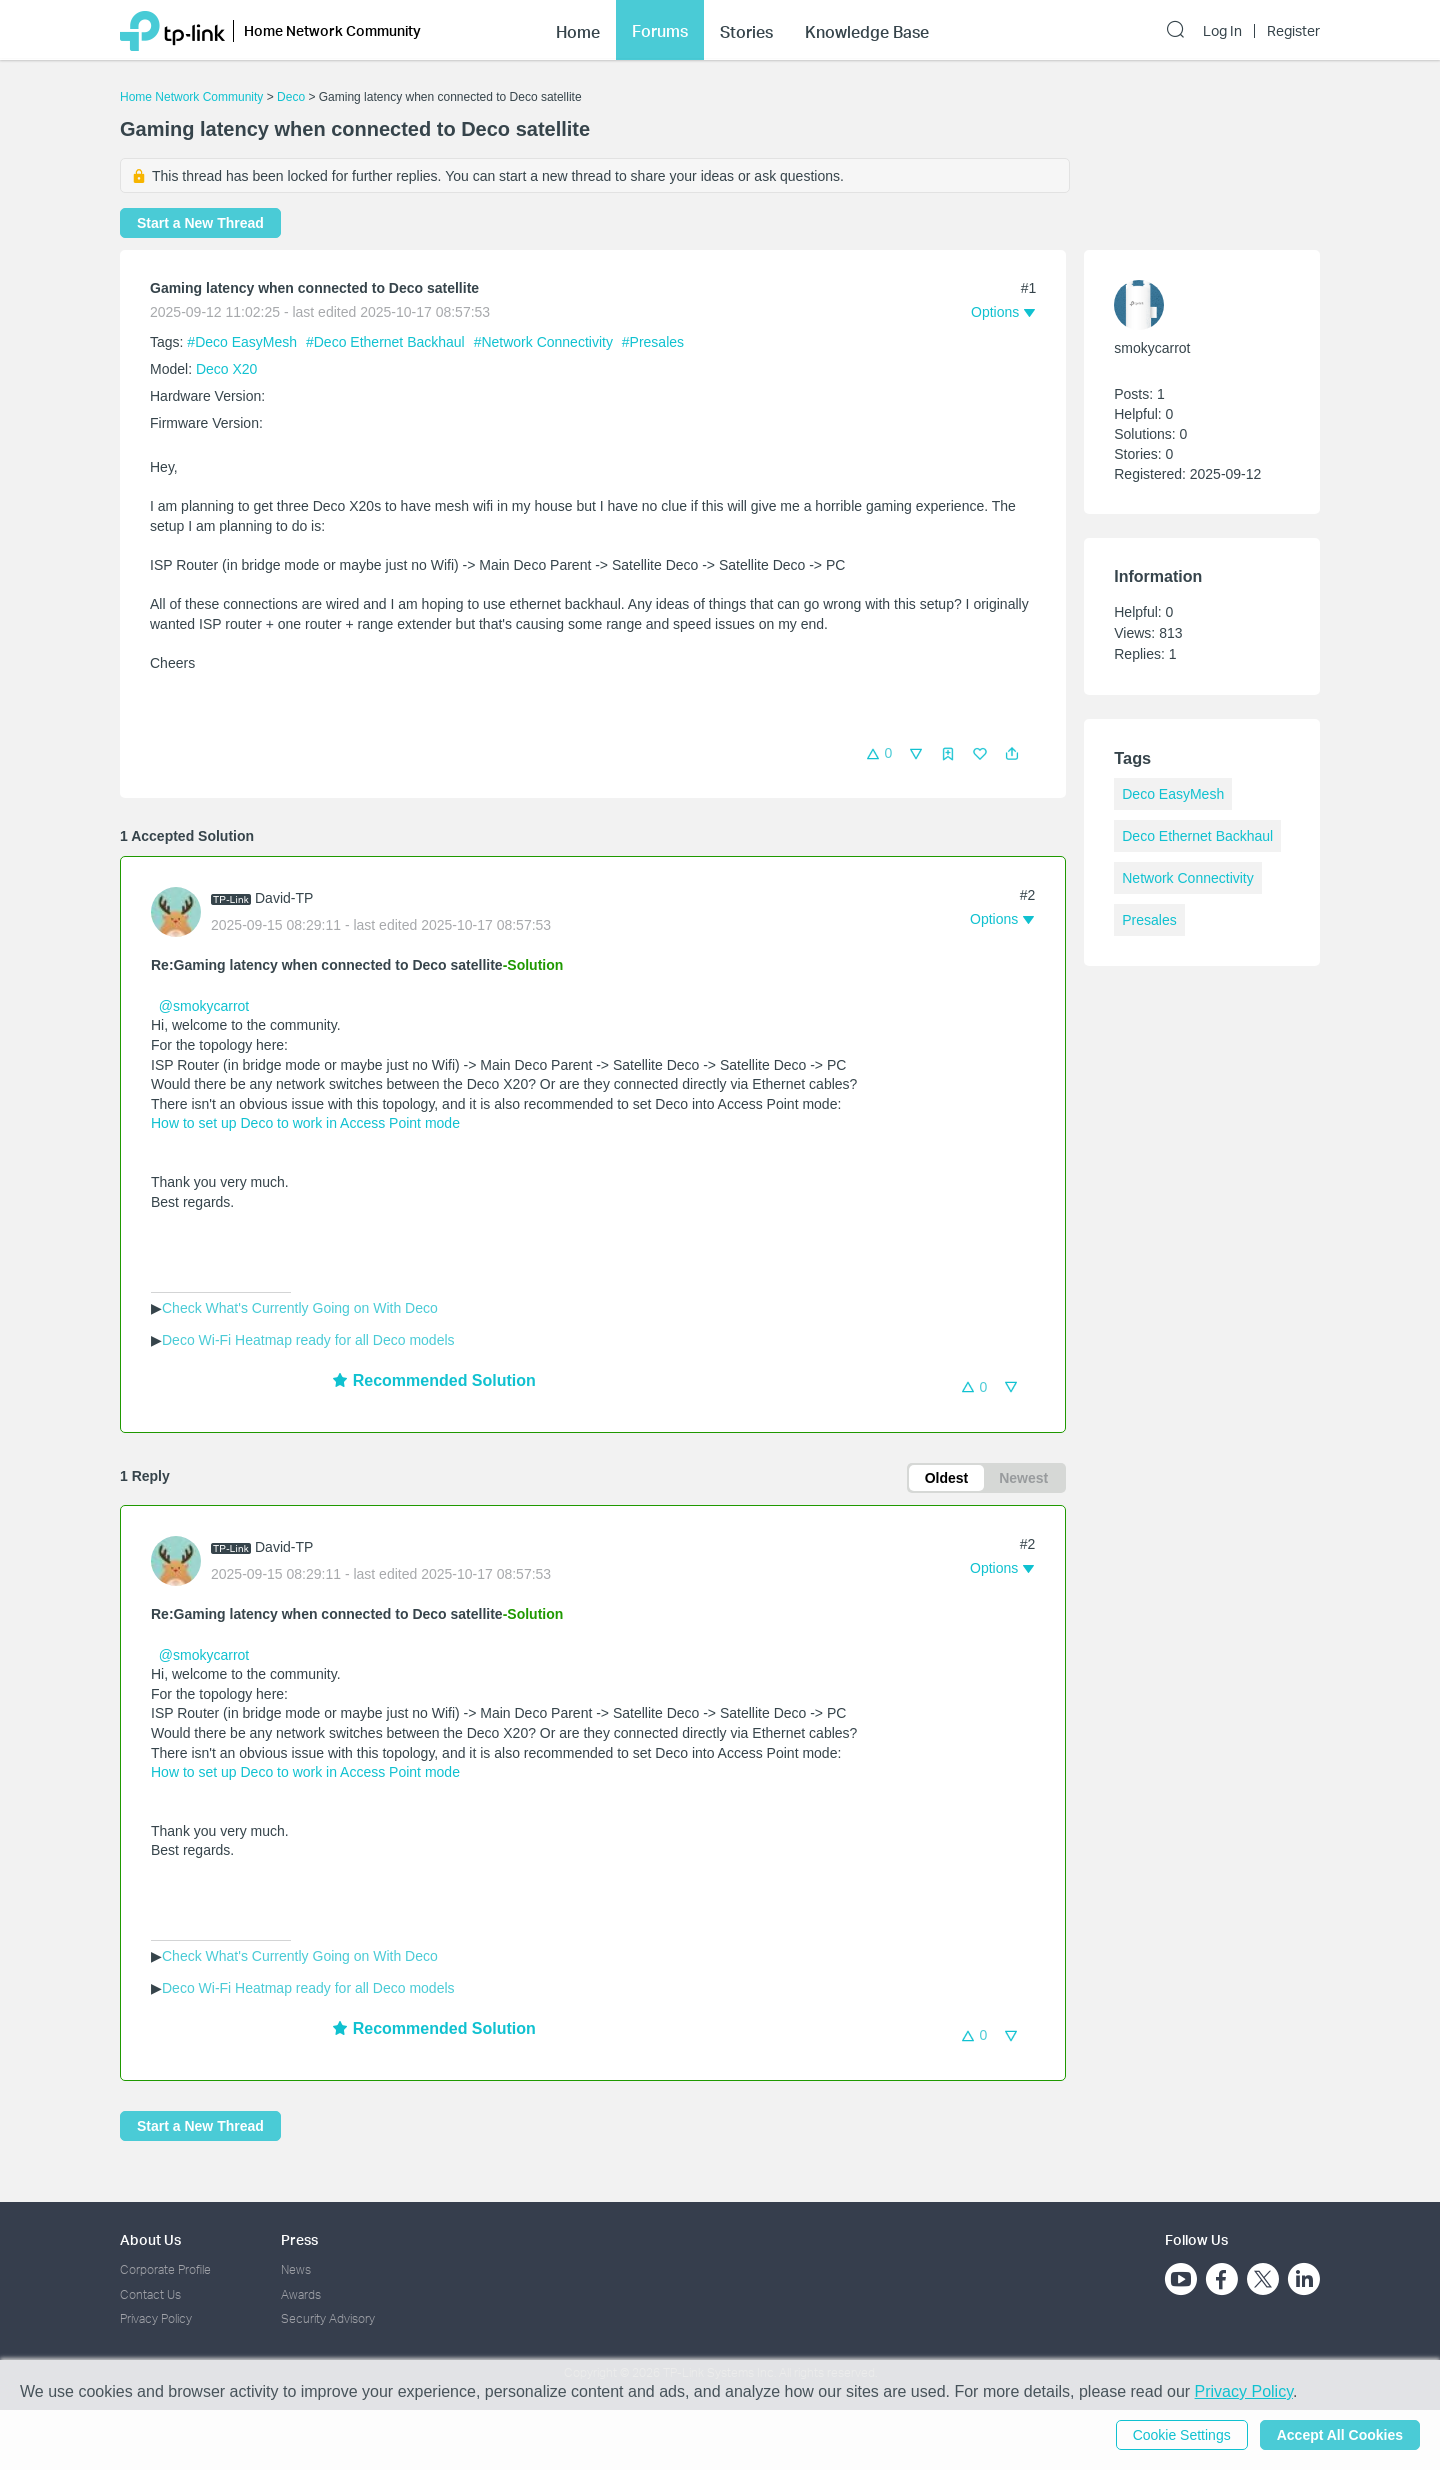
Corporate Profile (165, 2269)
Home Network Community (191, 97)
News (296, 2269)
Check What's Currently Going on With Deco (300, 1308)
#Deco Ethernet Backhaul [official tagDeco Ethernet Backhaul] (387, 342)
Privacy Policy (156, 2318)
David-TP (284, 898)
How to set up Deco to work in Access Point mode (305, 1123)
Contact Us (150, 2294)
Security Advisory (328, 2318)
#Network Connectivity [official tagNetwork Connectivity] (545, 342)
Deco (291, 97)
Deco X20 (226, 369)
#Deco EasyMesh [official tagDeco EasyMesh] (244, 342)
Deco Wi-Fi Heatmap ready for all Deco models (308, 1340)
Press (299, 2239)
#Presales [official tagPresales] (653, 342)
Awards (301, 2294)
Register (1293, 31)
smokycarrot (1152, 348)
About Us (150, 2239)
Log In (1222, 31)
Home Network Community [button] (332, 30)
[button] (1012, 754)
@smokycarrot (204, 1006)
